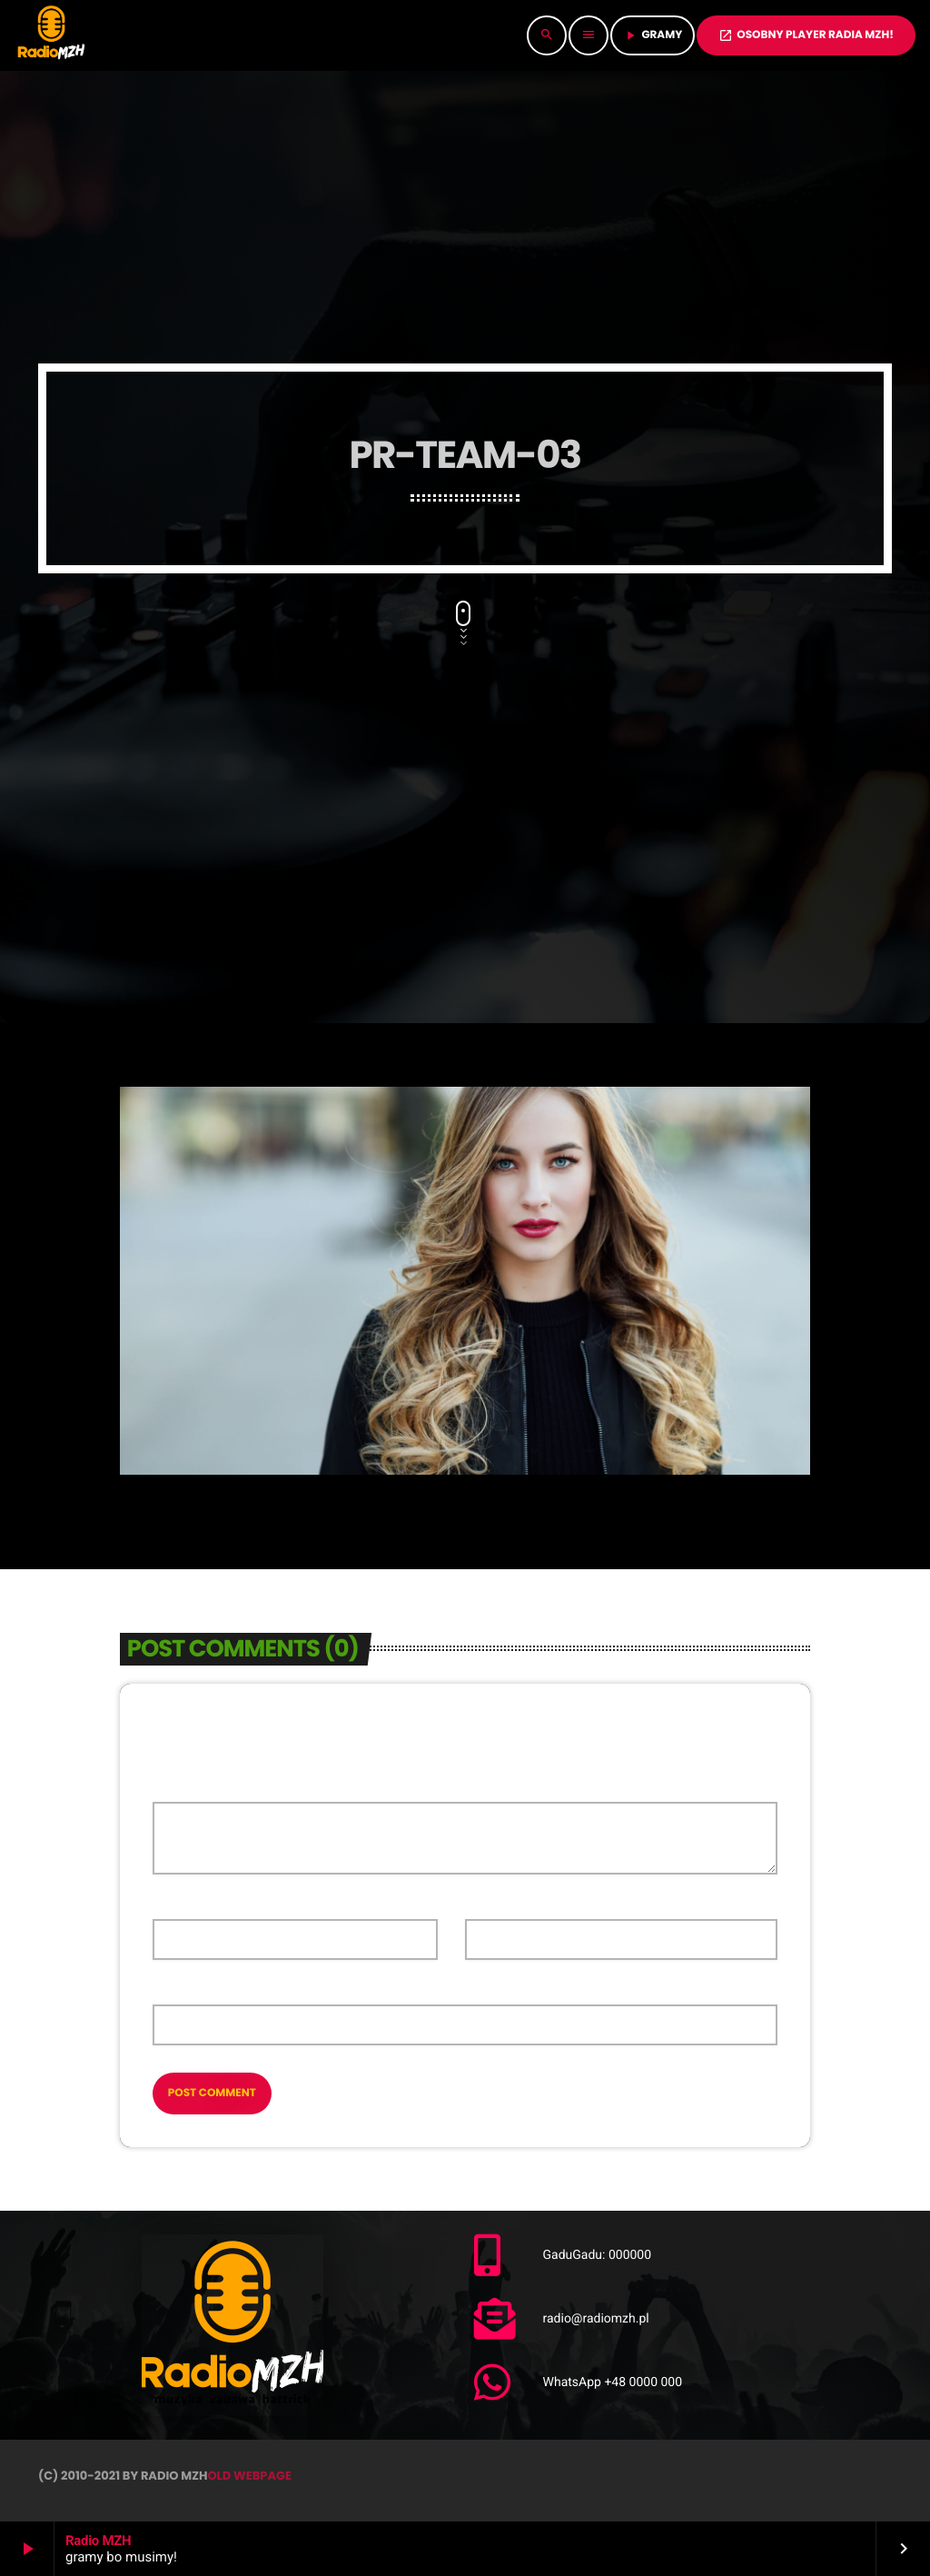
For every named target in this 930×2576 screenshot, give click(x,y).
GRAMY (652, 35)
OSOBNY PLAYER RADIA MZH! (806, 35)
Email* (484, 1903)
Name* (172, 1903)
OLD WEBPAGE (249, 2475)
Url (163, 1988)
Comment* (184, 1785)
